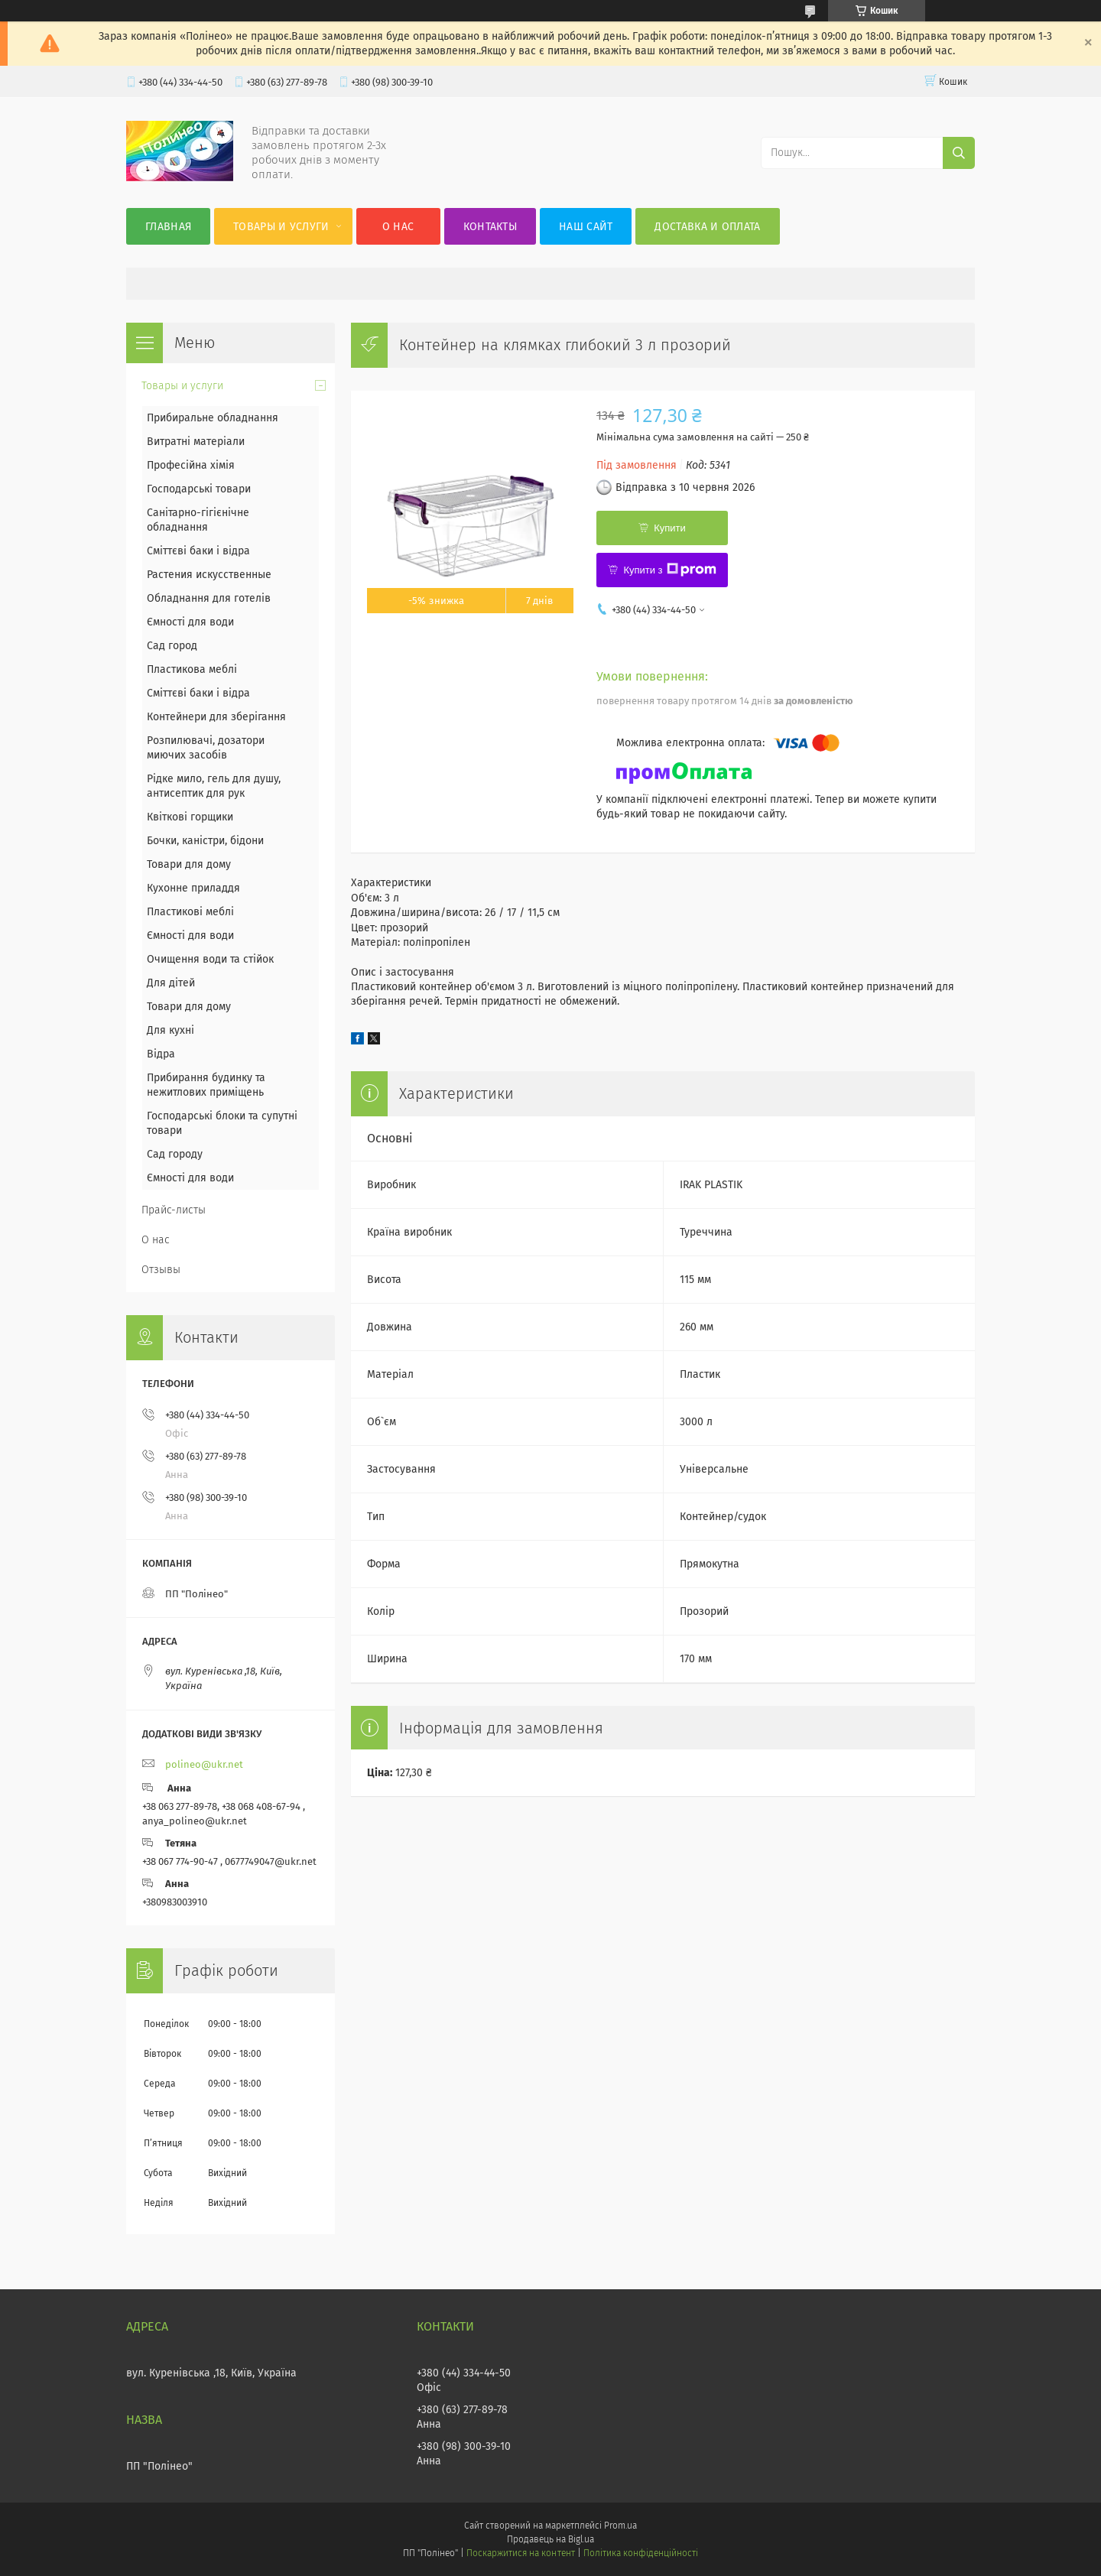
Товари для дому (189, 864)
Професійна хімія (191, 465)
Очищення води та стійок (210, 959)
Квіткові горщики (190, 816)
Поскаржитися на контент (520, 2553)
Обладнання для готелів (209, 598)
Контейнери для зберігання (216, 716)
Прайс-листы (173, 1210)
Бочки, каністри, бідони (205, 840)
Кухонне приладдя (193, 888)
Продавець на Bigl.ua (550, 2539)
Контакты (490, 226)
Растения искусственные (209, 574)
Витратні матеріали (196, 441)
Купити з (669, 570)
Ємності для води (190, 622)
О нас (398, 226)
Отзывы (160, 1269)
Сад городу (175, 1154)
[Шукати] (959, 153)
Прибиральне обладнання (212, 417)
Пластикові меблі (190, 911)
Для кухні (170, 1030)
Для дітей (171, 982)
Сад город (172, 645)
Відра (161, 1054)
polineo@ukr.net (204, 1764)
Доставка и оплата (707, 226)
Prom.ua (620, 2525)
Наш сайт (585, 226)
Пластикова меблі (192, 669)
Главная (168, 226)
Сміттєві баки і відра (198, 550)
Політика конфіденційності (640, 2553)
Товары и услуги (281, 226)
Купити (670, 528)
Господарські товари (199, 488)
